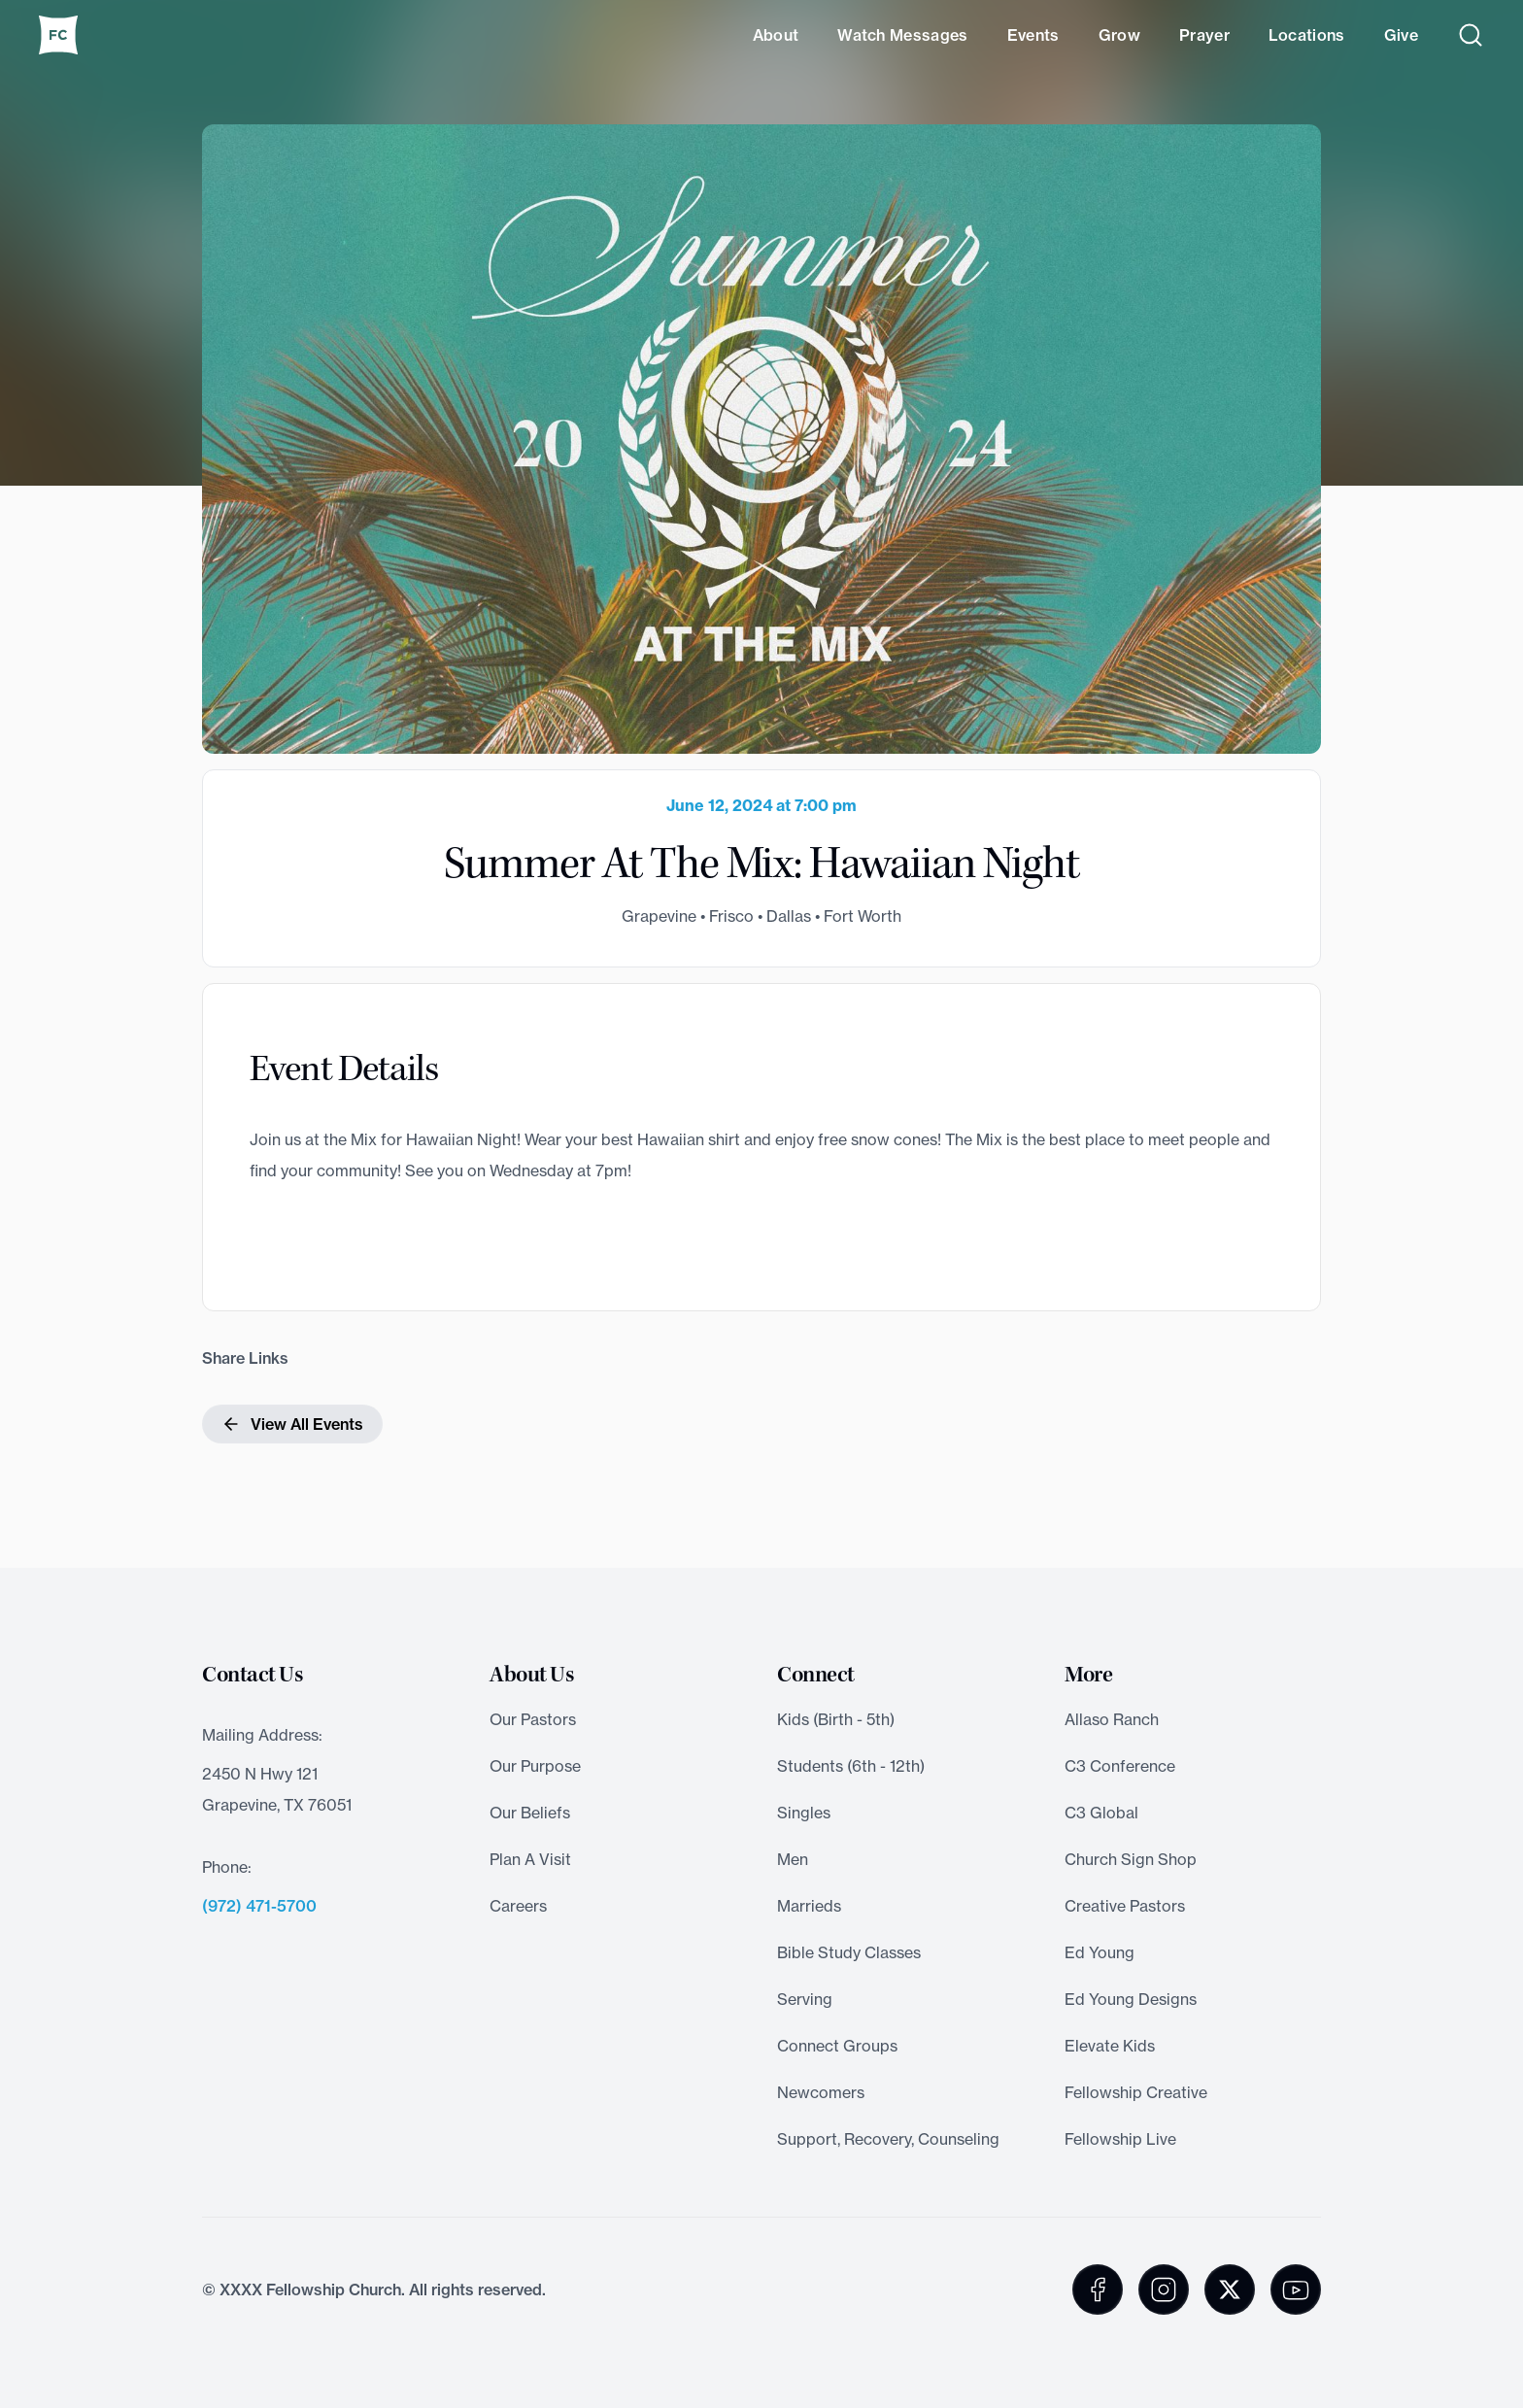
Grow (1119, 35)
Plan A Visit (530, 1859)
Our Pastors (533, 1719)
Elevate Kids (1110, 2045)
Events (1033, 35)
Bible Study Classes (849, 1952)
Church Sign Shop (1131, 1859)
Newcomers (820, 2092)
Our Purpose (535, 1766)
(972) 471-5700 (259, 1906)
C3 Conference (1120, 1766)
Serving (804, 1999)
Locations (1307, 35)
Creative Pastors (1125, 1906)
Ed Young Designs (1131, 1999)
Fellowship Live (1120, 2139)
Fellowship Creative (1136, 2092)
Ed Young (1099, 1952)
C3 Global (1101, 1812)
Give (1401, 35)
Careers (518, 1906)
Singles (803, 1812)
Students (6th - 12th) (851, 1766)
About (776, 35)
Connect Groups (837, 2045)
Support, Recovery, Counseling (888, 2139)
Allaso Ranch (1112, 1719)
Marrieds (809, 1906)
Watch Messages (902, 35)
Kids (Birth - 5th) (836, 1719)
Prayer (1204, 35)
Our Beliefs (530, 1812)
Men (792, 1859)
